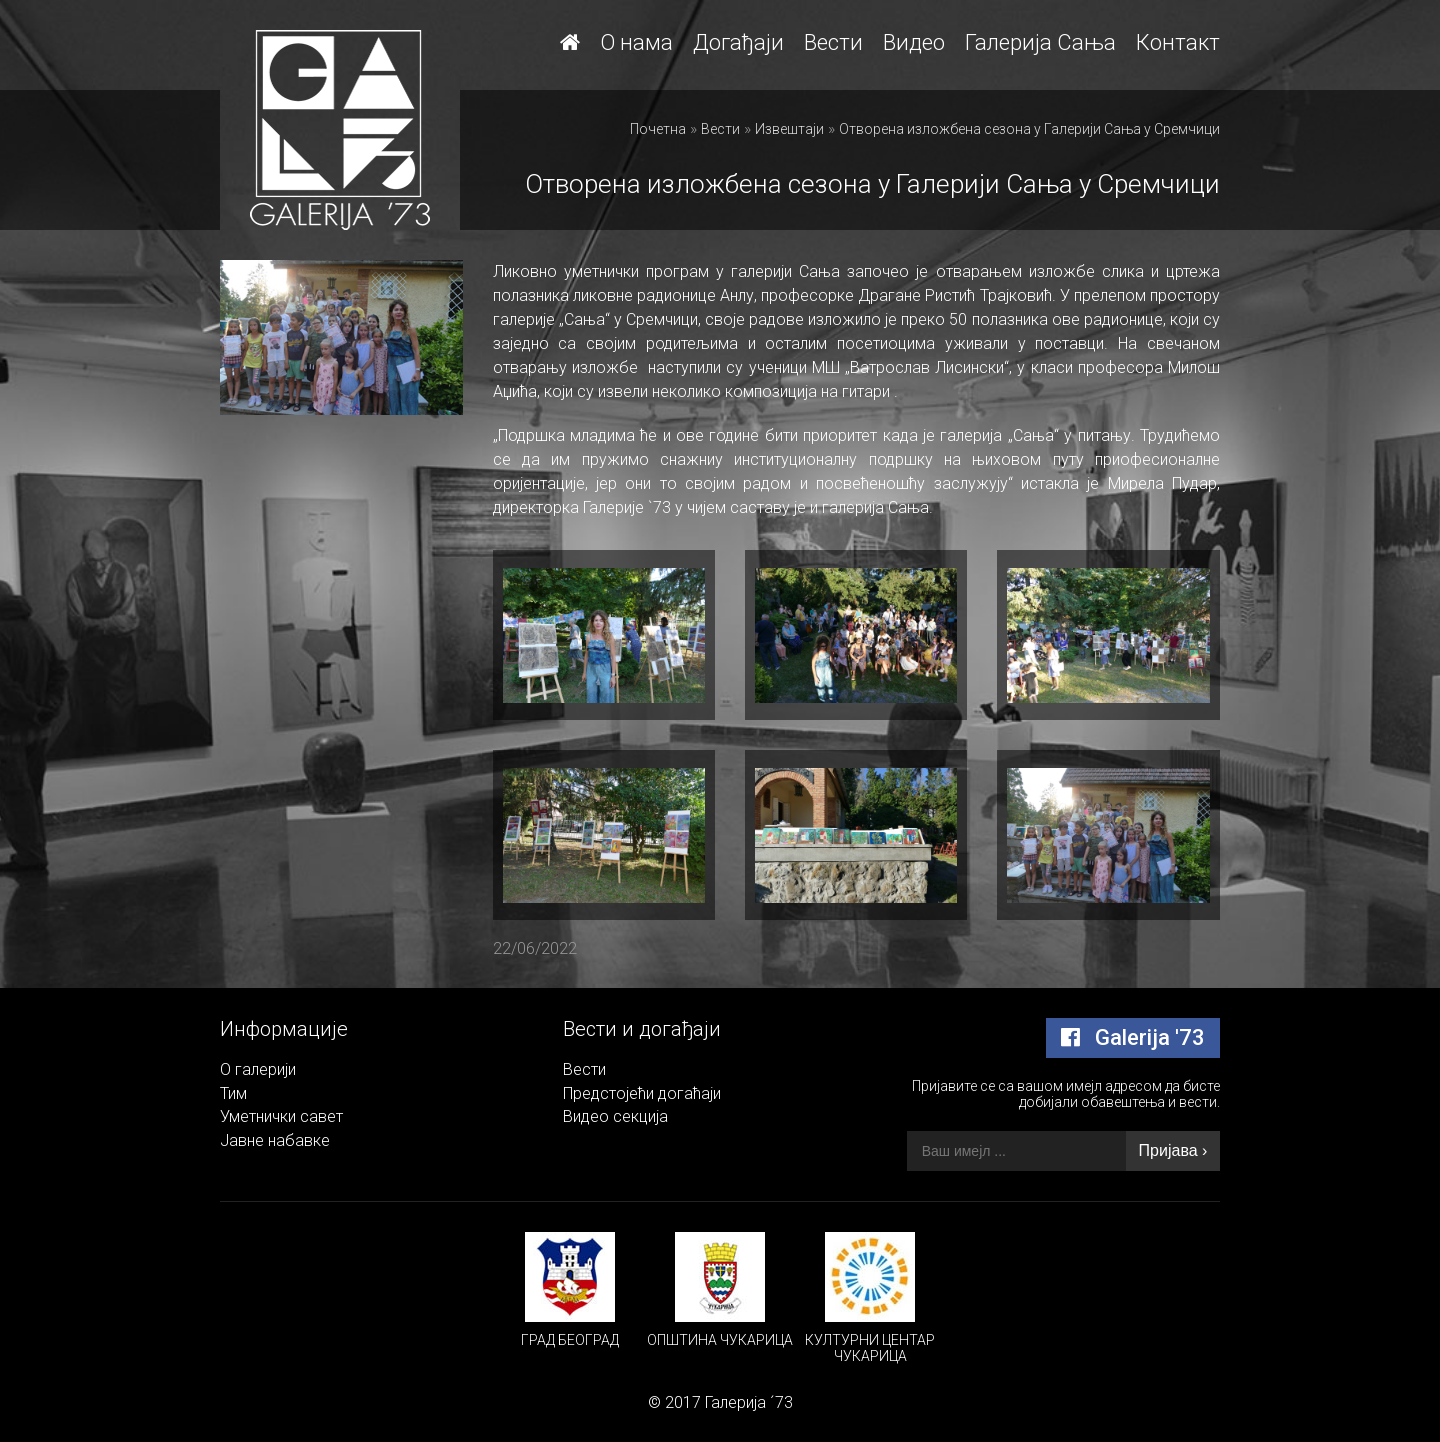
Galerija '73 (1133, 1037)
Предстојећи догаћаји (642, 1093)
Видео (914, 42)
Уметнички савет (281, 1116)
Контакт (1178, 42)
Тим (233, 1093)
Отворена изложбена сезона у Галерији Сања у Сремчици (1029, 129)
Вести (833, 42)
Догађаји (738, 42)
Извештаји (789, 129)
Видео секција (615, 1116)
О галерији (258, 1069)
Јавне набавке (275, 1140)
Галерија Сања (1040, 42)
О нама (636, 42)
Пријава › (1173, 1150)
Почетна (658, 129)
